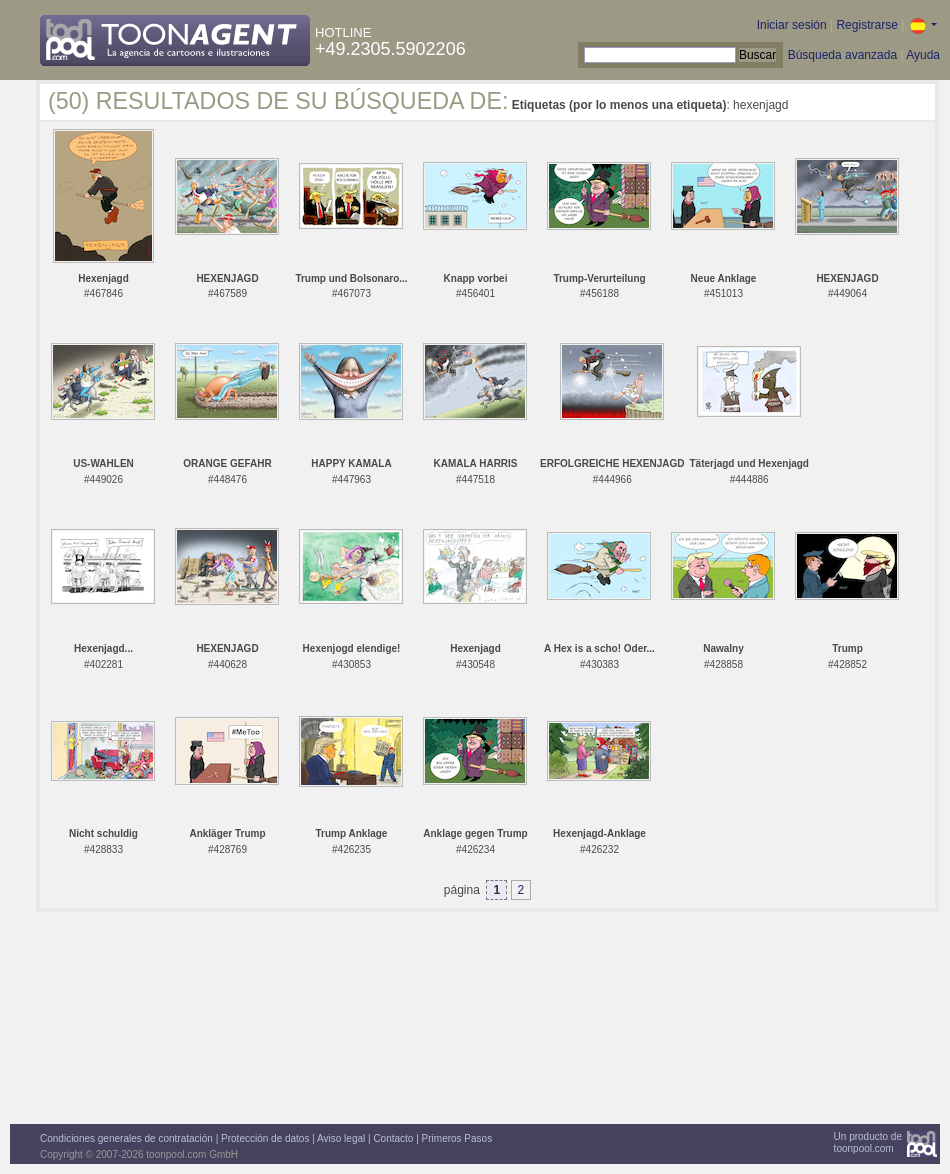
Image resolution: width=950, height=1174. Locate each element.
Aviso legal (341, 1138)
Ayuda (923, 55)
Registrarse (866, 25)
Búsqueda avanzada (842, 55)
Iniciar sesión (792, 25)
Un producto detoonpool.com (868, 1142)
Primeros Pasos (457, 1138)
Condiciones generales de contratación (126, 1138)
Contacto (393, 1138)
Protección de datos (265, 1138)
